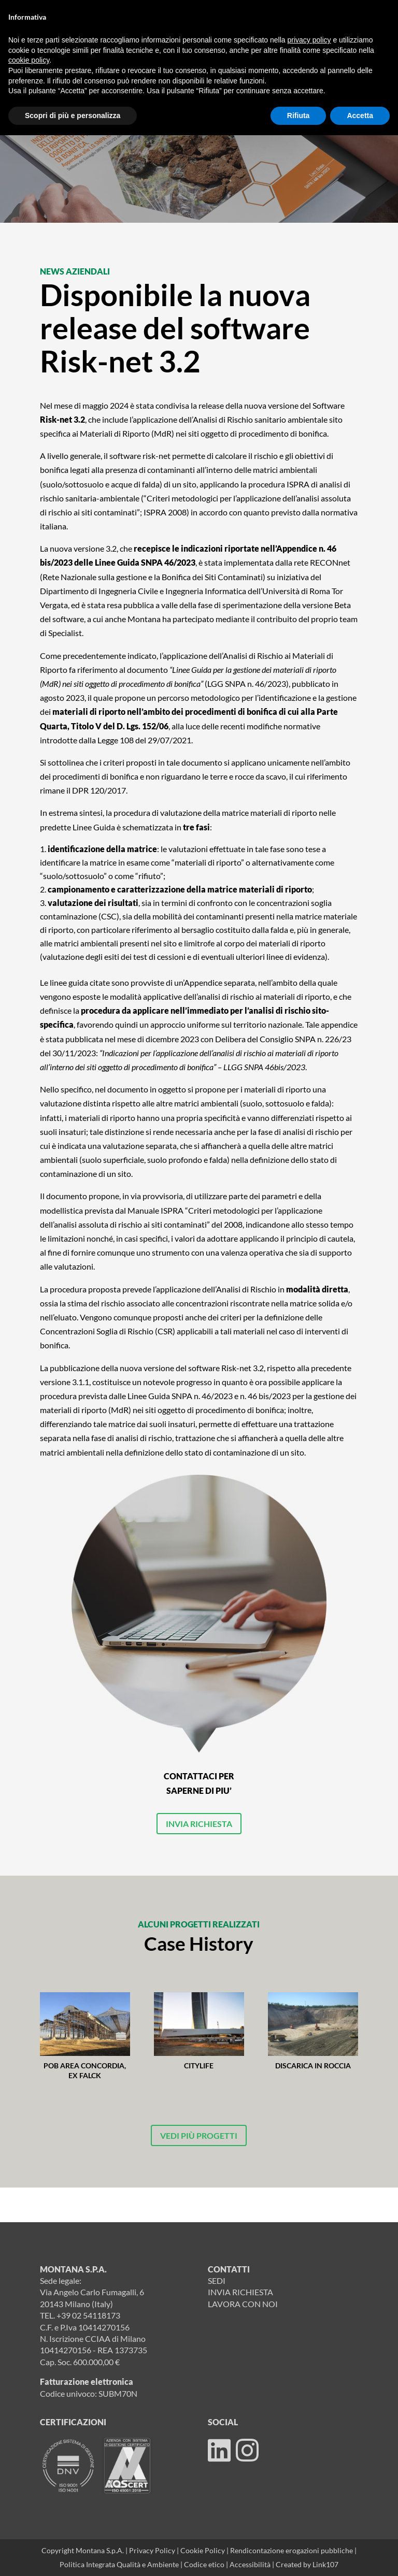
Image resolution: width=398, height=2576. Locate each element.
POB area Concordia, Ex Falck (85, 2070)
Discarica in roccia (313, 2065)
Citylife (199, 2065)
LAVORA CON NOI (243, 2304)
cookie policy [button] (28, 60)
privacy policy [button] (309, 40)
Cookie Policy (203, 2550)
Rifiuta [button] (298, 115)
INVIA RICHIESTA (199, 1824)
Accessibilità (251, 2564)
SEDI (216, 2280)
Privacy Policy (152, 2550)
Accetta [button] (360, 115)
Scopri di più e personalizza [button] (72, 115)
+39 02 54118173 (88, 2315)
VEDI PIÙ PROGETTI (198, 2135)
